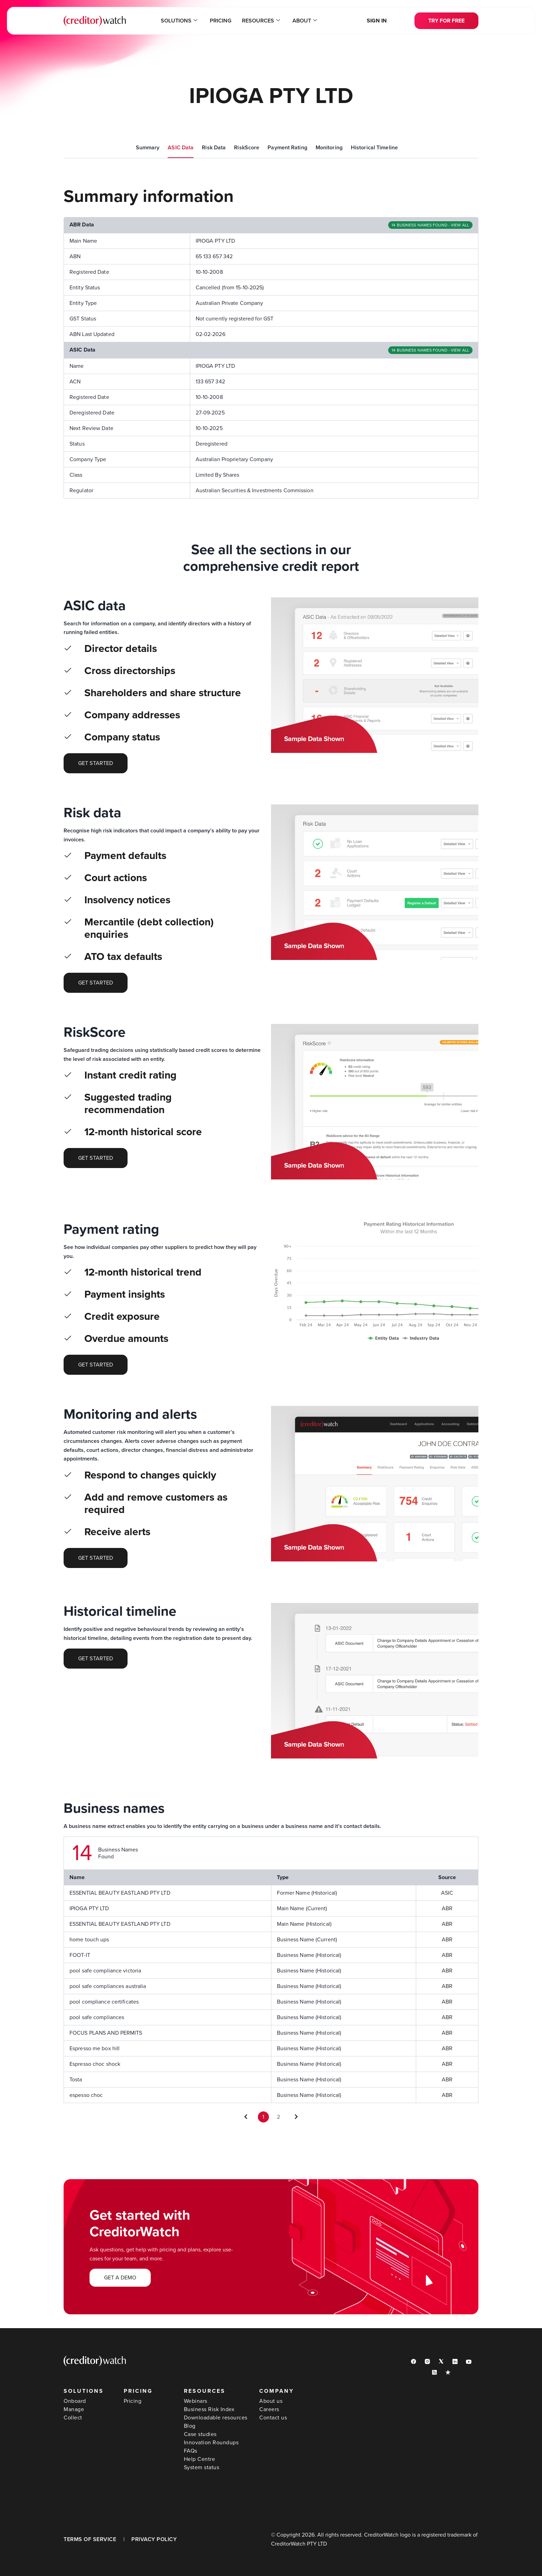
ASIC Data (181, 147)
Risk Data (214, 147)
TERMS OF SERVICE (90, 2539)
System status (201, 2467)
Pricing (221, 20)
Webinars (195, 2401)
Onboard (75, 2401)
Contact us (273, 2417)
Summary (148, 147)
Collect (73, 2417)
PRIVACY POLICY (154, 2539)
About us (270, 2401)
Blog (190, 2426)
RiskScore (246, 147)
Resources (261, 20)
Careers (269, 2409)
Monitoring (329, 147)
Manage (74, 2409)
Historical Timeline (374, 147)
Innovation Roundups (211, 2442)
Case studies (200, 2434)
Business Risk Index (209, 2409)
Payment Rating (287, 147)
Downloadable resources (215, 2417)
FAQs (190, 2450)
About (304, 20)
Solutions (179, 20)
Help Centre (199, 2459)
